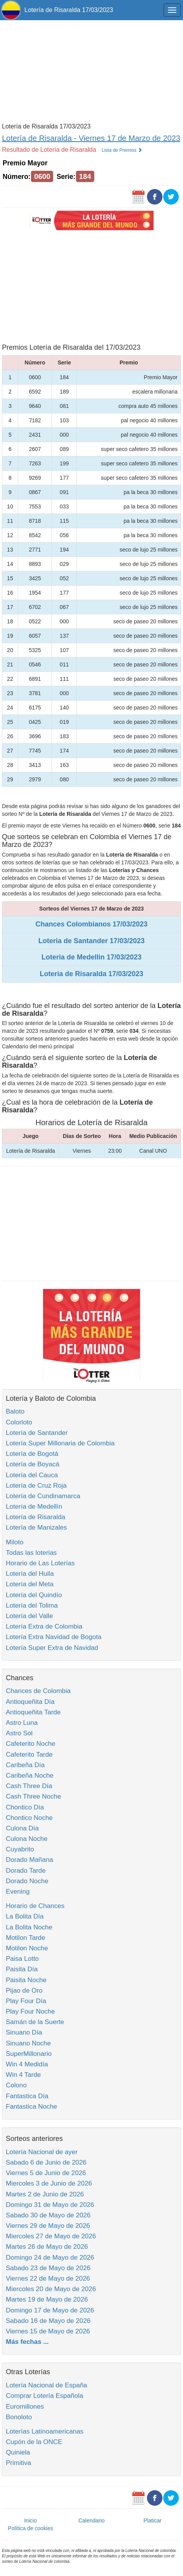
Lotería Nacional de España (46, 2385)
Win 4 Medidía (27, 2064)
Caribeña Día (25, 1765)
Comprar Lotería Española (44, 2395)
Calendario (91, 2520)
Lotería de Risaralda (35, 1517)
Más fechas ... (27, 2341)
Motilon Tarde (25, 1937)
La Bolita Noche (29, 1927)
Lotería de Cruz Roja (36, 1485)
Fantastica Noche (31, 2106)
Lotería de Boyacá (32, 1464)
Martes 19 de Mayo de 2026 (47, 2299)
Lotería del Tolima (32, 1605)
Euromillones (25, 2406)
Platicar (152, 2520)
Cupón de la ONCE (34, 2442)
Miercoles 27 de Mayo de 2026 (51, 2236)
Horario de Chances (35, 1906)
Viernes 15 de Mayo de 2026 (48, 2331)
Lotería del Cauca (32, 1475)
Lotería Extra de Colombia (44, 1626)
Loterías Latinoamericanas (44, 2431)
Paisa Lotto (22, 1958)
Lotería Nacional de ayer (42, 2152)
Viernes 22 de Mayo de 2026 (48, 2278)
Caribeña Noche (30, 1775)
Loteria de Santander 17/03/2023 (91, 941)
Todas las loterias (31, 1552)
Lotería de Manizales (36, 1527)
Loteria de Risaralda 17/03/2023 (91, 974)
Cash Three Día (29, 1786)
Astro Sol (19, 1733)
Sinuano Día (24, 2032)
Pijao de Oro (24, 1990)
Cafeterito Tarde (29, 1754)
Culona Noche (27, 1838)
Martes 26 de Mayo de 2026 (47, 2246)
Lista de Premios (122, 150)
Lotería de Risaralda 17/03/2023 (68, 10)
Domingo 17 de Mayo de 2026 (50, 2310)
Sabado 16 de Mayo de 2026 (48, 2320)
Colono (16, 2085)
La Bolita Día (24, 1916)
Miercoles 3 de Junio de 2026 (49, 2183)
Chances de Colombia (38, 1691)
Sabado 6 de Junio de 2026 (46, 2162)
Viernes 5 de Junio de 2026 (46, 2173)
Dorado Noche (27, 1881)
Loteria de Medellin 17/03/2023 (91, 957)
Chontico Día (25, 1807)
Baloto (15, 1411)
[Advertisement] (91, 70)
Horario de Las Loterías (40, 1563)
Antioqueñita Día (30, 1701)
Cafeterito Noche (30, 1743)
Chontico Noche (29, 1817)
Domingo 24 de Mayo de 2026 (50, 2257)
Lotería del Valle (29, 1616)
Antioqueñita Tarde (33, 1712)
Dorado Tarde (26, 1870)
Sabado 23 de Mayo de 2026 (48, 2268)
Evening (17, 1891)
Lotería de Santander (37, 1432)
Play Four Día (26, 2001)
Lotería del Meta (30, 1584)
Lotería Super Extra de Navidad (52, 1647)
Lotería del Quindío (34, 1595)
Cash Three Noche (33, 1796)
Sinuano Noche (28, 2043)
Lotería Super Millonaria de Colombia (60, 1443)
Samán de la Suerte (35, 2022)
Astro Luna (22, 1722)
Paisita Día (22, 1969)
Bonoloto (19, 2417)
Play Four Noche (30, 2011)
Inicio (30, 2520)
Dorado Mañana (29, 1859)
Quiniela (18, 2452)
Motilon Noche (27, 1948)
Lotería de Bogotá (32, 1453)
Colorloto (19, 1422)
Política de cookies (30, 2528)
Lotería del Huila (30, 1573)
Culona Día (22, 1828)
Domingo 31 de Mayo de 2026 (50, 2204)
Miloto (14, 1542)
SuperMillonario (29, 2053)
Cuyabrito (20, 1849)
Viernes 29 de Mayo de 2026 (48, 2225)
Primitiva (18, 2463)
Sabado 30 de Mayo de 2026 (48, 2215)
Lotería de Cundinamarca (43, 1496)
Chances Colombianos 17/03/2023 (91, 924)
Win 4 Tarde (23, 2074)
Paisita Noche (26, 1980)
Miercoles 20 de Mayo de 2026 (51, 2289)
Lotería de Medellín (34, 1506)
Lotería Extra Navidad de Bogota (54, 1637)
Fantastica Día (27, 2096)
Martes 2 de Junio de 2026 (45, 2194)
